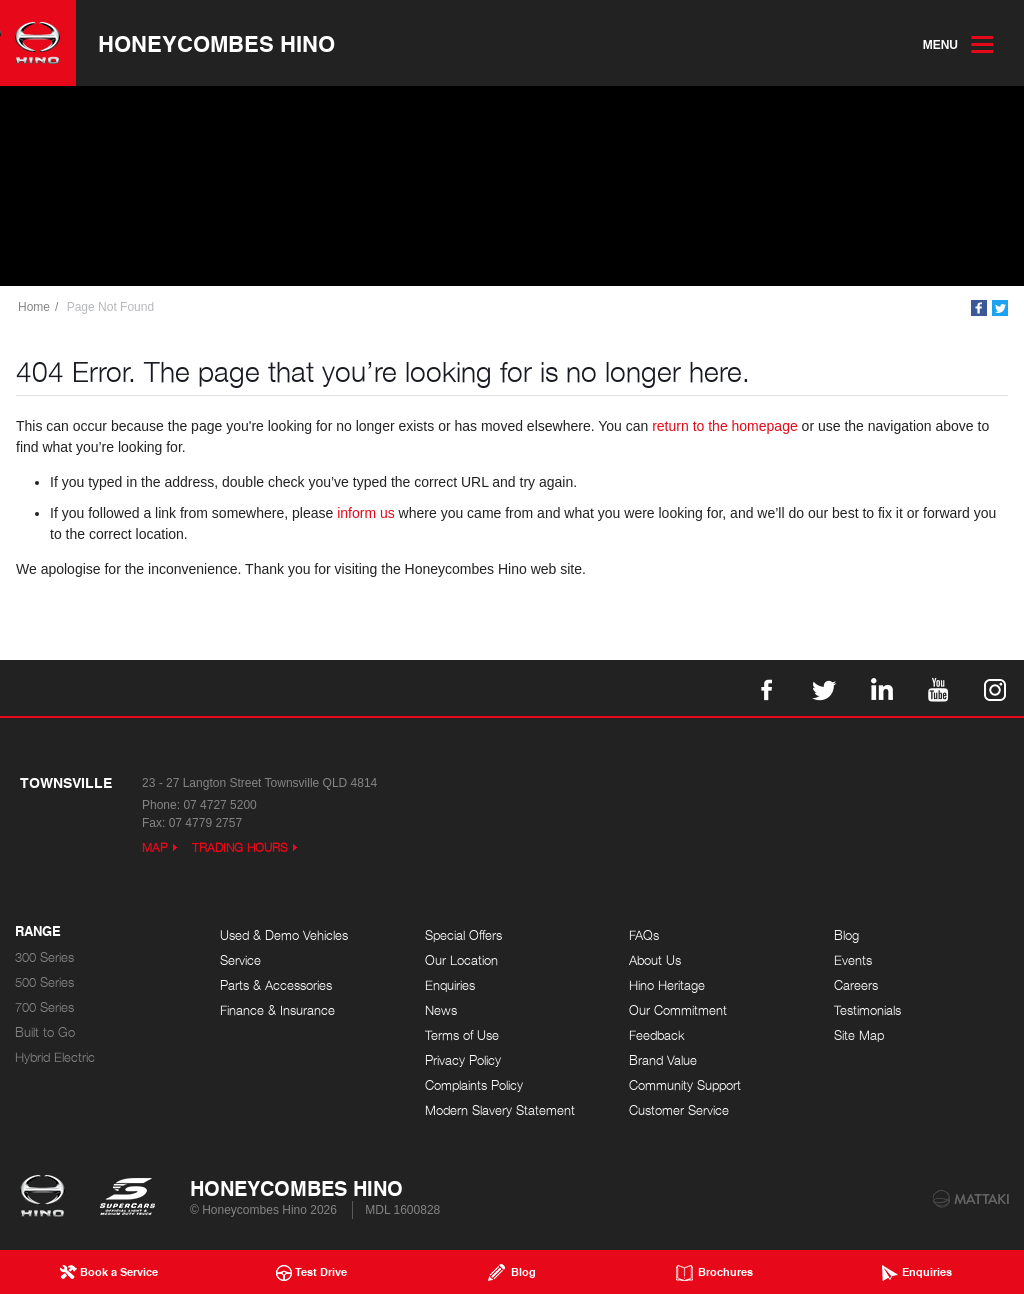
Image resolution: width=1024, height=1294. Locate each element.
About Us (655, 960)
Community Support (685, 1085)
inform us (366, 513)
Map (155, 847)
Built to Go (45, 1032)
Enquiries (450, 985)
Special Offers (463, 935)
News (441, 1010)
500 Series (44, 982)
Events (853, 960)
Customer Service (679, 1110)
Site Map (859, 1035)
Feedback (657, 1035)
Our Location (461, 960)
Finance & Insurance (277, 1010)
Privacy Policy (463, 1060)
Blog (846, 935)
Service (240, 960)
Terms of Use (462, 1035)
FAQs (644, 935)
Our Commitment (678, 1010)
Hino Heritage (667, 985)
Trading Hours (240, 847)
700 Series (44, 1007)
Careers (856, 985)
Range (38, 932)
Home (34, 307)
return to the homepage (725, 426)
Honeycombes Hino (216, 43)
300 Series (44, 957)
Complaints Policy (474, 1085)
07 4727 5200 (219, 805)
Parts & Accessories (276, 985)
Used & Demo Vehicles (284, 935)
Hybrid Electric (55, 1057)
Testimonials (867, 1010)
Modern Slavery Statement (500, 1110)
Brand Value (663, 1060)
